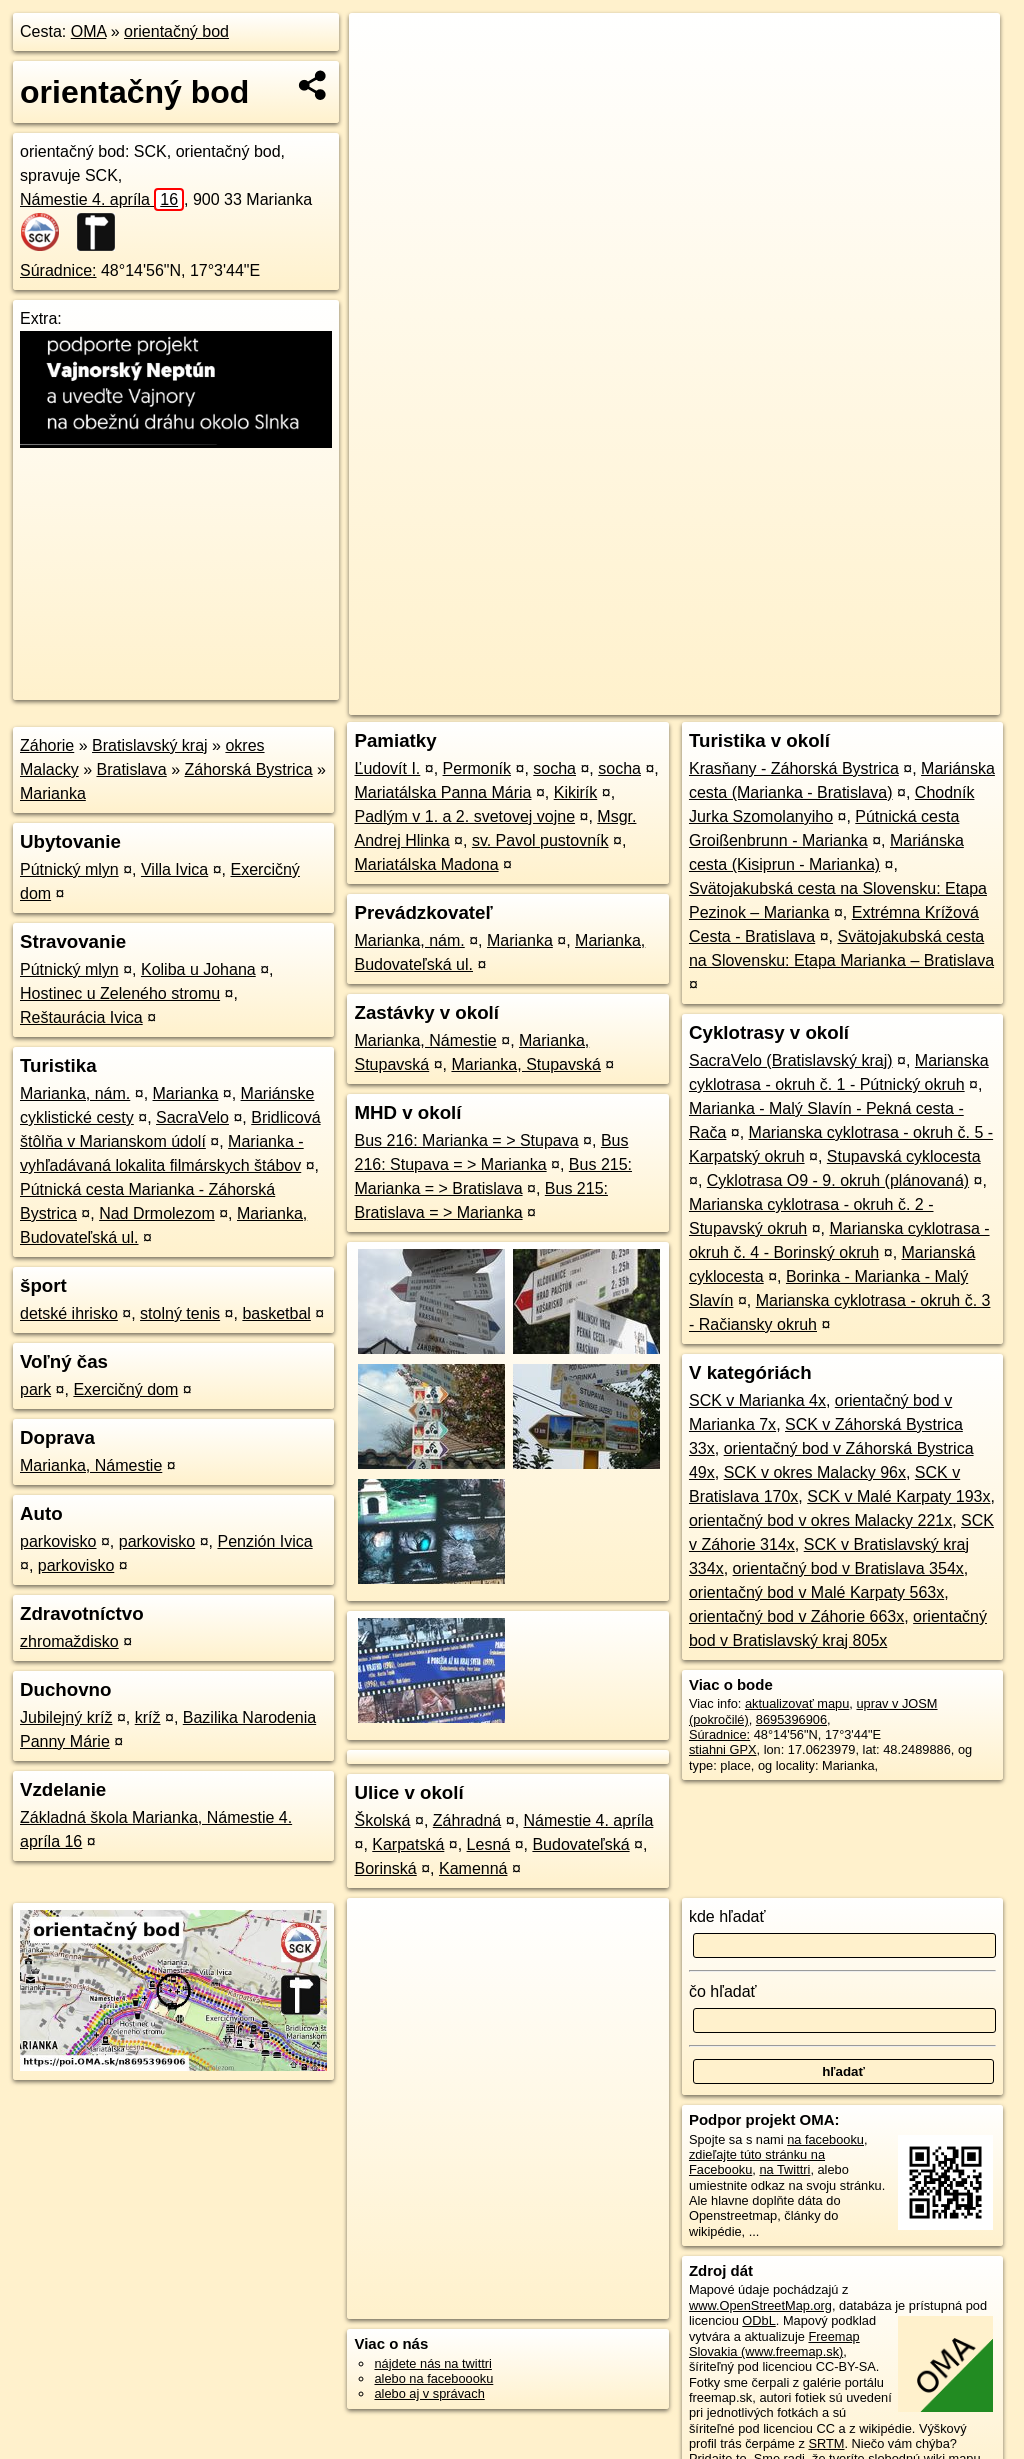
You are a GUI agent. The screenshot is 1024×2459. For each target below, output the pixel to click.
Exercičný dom (125, 1389)
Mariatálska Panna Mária (442, 792)
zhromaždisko (69, 1641)
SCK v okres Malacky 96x (815, 1472)
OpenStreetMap (655, 700)
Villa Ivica (174, 869)
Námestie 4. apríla (102, 199)
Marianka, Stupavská (525, 1064)
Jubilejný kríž (66, 1717)
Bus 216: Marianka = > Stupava (466, 1140)
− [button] (383, 78)
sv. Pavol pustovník (540, 840)
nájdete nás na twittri (432, 2363)
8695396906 (791, 1719)
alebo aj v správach (429, 2393)
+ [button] (383, 47)
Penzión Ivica (264, 1541)
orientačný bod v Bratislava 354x (848, 1568)
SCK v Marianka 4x (757, 1400)
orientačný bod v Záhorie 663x (796, 1616)
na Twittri (784, 2169)
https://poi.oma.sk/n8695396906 (909, 700)
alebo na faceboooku (433, 2378)
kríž (148, 1717)
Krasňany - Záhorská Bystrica (794, 768)
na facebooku (825, 2139)
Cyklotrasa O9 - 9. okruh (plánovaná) (838, 1180)
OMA (89, 31)
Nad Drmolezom (157, 1213)
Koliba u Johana (198, 969)
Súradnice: (58, 270)
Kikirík (576, 792)
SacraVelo (192, 1117)
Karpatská (408, 1844)
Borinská (385, 1868)
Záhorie (47, 745)
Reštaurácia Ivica (81, 1017)
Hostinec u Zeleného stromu (120, 993)
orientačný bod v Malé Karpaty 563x (816, 1592)
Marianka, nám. (75, 1093)
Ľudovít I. (387, 768)
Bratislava (131, 769)
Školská (382, 1820)
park (35, 1389)
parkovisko (58, 1541)
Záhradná (467, 1820)
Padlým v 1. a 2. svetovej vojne (464, 816)
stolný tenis (180, 1313)
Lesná (489, 1844)
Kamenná (473, 1868)
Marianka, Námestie (91, 1465)
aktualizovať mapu (797, 1703)
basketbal (276, 1313)
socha (554, 768)
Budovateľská (580, 1844)
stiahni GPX (723, 1749)
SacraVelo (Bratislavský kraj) (791, 1060)
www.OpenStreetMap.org (760, 2305)
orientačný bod (176, 31)
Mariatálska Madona (426, 864)
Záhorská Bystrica (249, 769)
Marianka (53, 793)
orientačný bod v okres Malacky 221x (820, 1520)
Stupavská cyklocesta (904, 1156)
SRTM (826, 2443)
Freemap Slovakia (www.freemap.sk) (774, 2344)
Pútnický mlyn (69, 869)
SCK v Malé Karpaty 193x (898, 1496)
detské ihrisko (69, 1313)
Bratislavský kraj (150, 745)
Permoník (477, 768)
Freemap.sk (758, 700)
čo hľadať (723, 1991)
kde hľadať (727, 1916)
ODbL (758, 2320)
